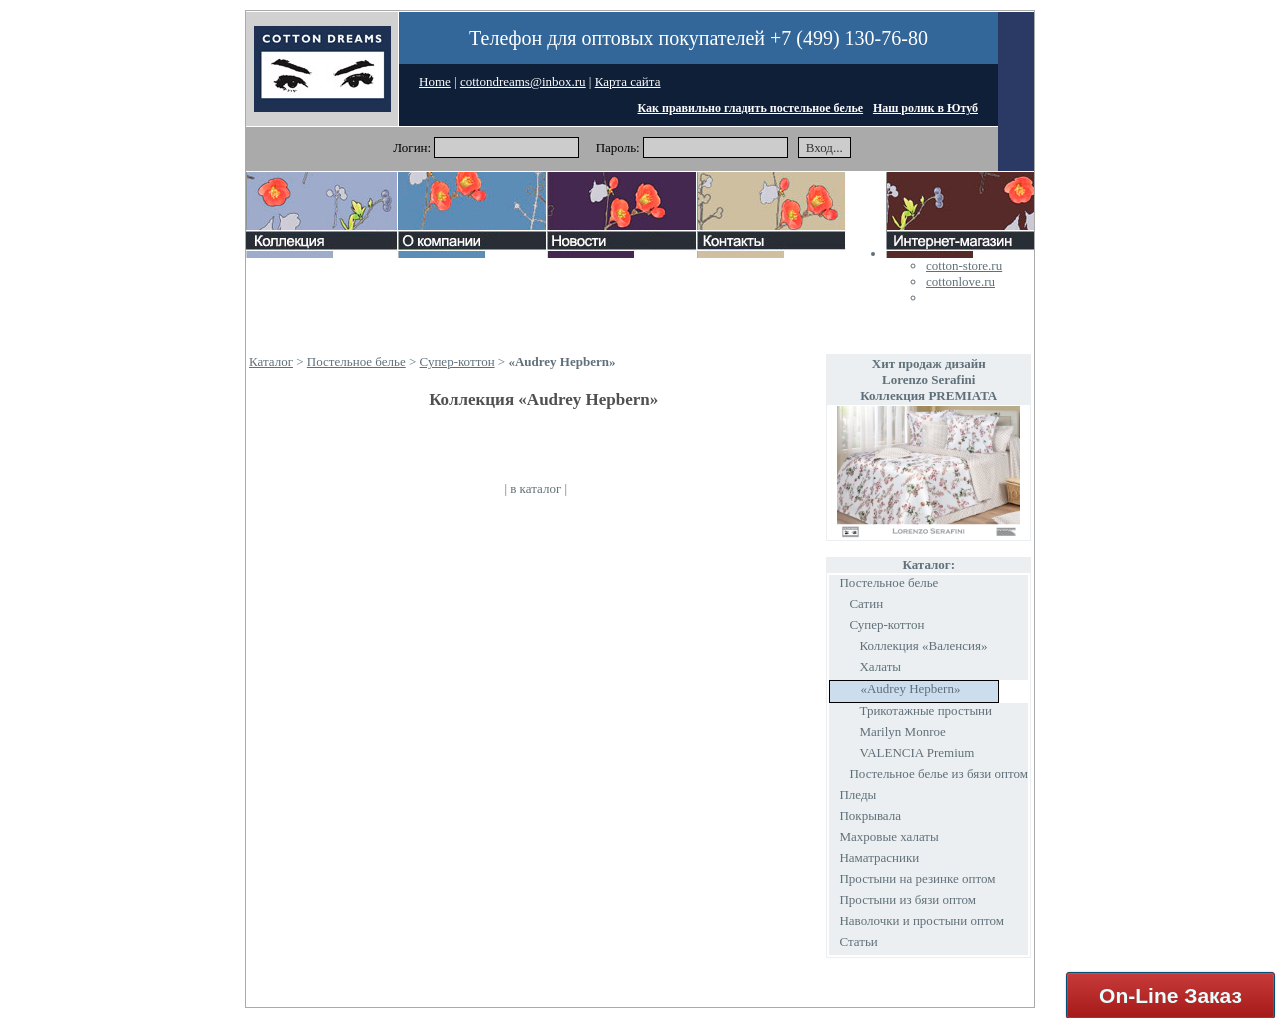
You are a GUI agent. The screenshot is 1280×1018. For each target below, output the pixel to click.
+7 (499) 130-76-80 (849, 38)
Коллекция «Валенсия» (923, 645)
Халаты (880, 666)
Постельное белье (356, 361)
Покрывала (870, 815)
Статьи (858, 941)
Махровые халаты (888, 836)
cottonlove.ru (960, 281)
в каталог (535, 488)
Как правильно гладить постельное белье (751, 108)
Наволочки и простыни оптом (921, 920)
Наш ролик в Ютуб (925, 108)
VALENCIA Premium (916, 752)
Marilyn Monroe (902, 731)
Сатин (866, 603)
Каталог (271, 361)
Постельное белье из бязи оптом (938, 773)
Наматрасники (879, 857)
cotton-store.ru (964, 265)
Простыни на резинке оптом (917, 878)
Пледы (857, 794)
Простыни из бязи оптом (907, 899)
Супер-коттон (457, 361)
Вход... (824, 147)
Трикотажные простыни (925, 710)
